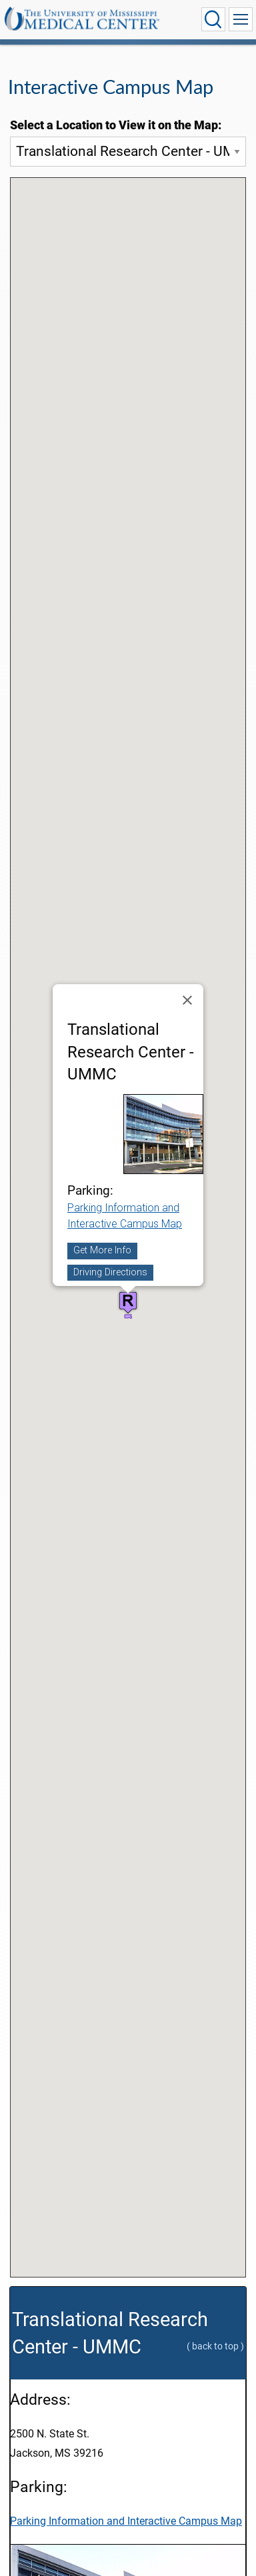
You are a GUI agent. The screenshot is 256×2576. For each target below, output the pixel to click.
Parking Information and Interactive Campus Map (126, 2521)
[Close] (187, 1000)
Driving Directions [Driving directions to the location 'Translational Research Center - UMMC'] (110, 1272)
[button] (128, 1302)
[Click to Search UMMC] (213, 19)
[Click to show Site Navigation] (241, 19)
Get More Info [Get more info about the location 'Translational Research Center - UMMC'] (102, 1251)
